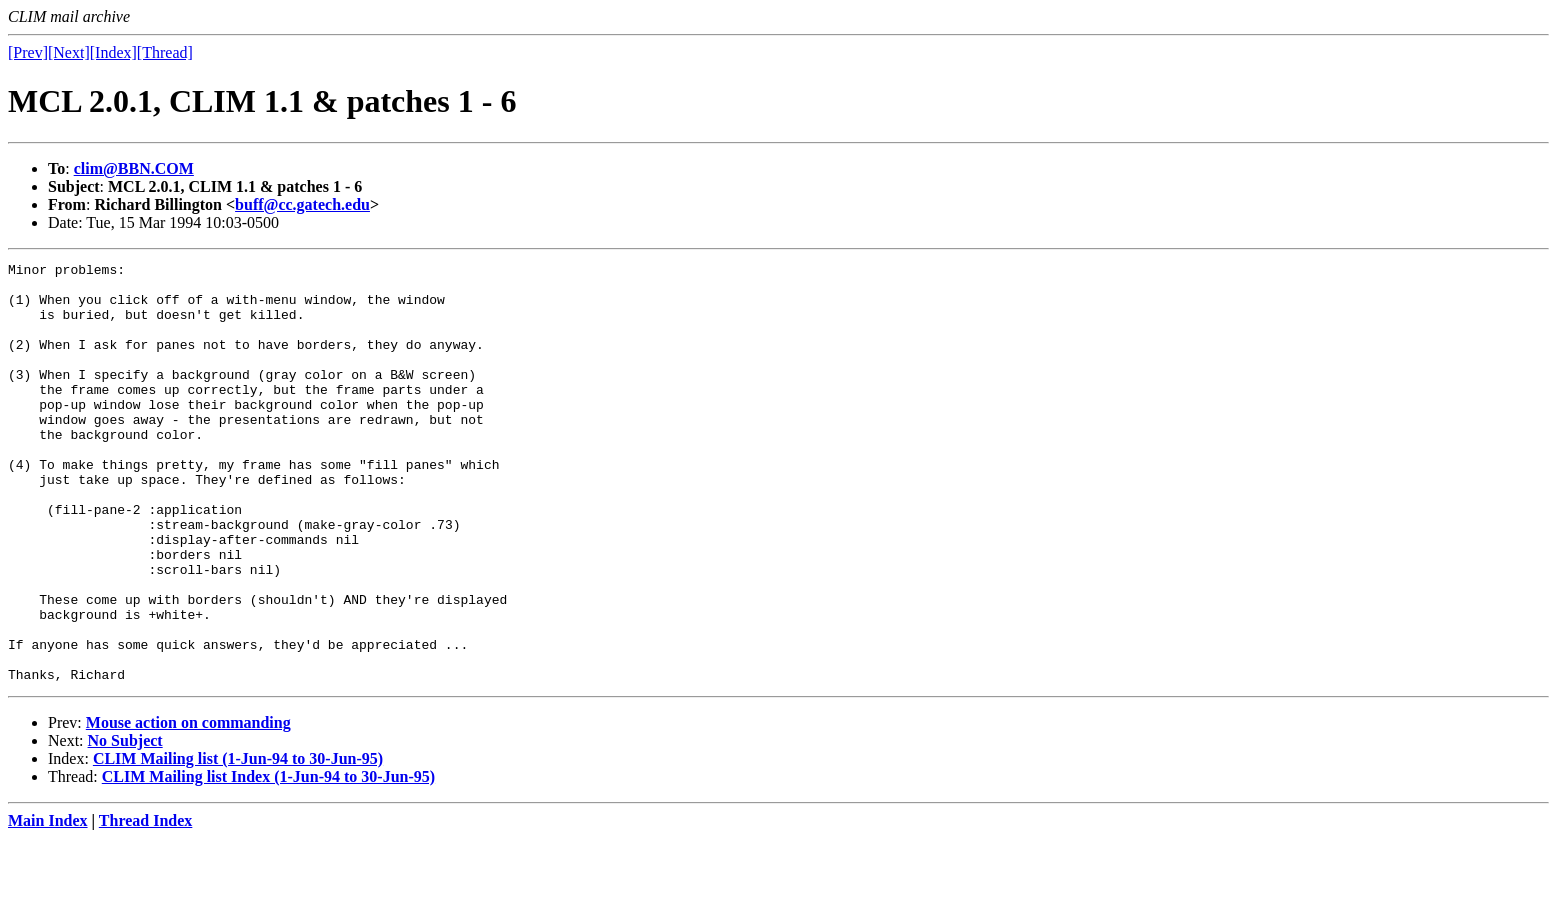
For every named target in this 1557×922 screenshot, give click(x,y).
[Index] (113, 52)
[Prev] (28, 52)
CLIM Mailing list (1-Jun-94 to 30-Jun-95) (238, 842)
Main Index (48, 904)
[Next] (69, 52)
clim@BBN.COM (134, 168)
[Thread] (165, 52)
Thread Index (146, 904)
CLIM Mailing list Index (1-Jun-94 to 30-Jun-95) (268, 860)
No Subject (125, 824)
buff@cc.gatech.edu (302, 204)
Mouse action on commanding (188, 806)
